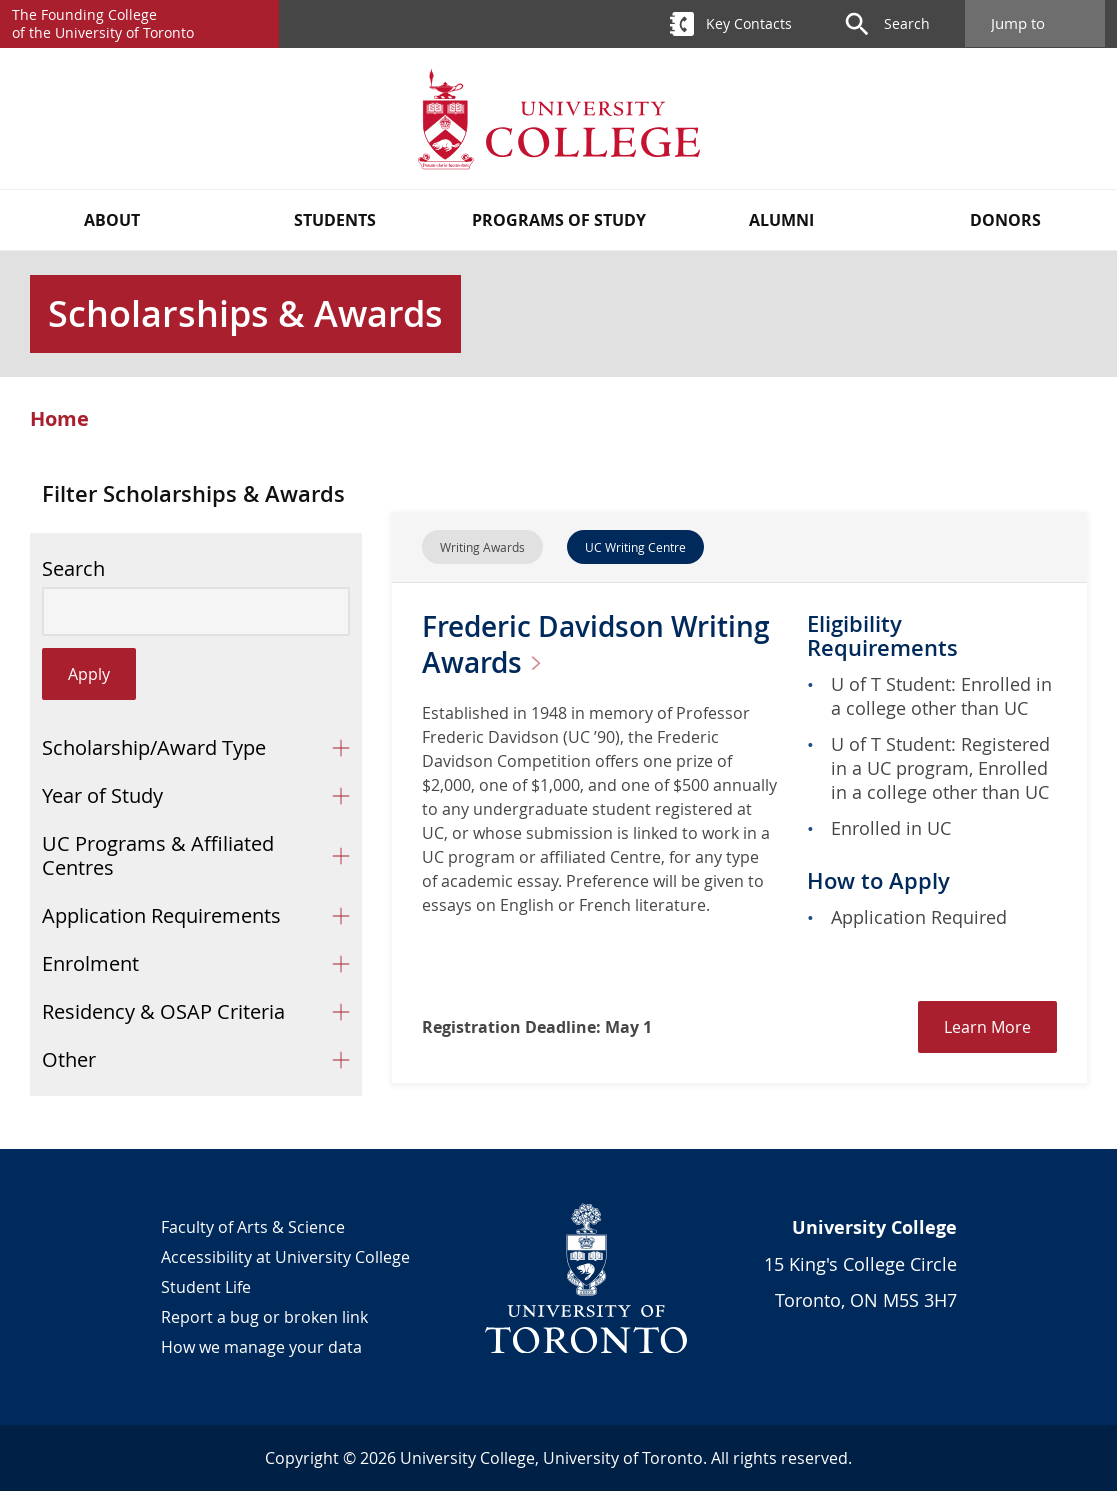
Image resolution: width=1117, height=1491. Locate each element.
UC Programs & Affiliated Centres (158, 855)
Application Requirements (161, 915)
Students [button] (335, 220)
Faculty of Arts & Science (253, 1227)
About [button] (112, 220)
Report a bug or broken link (264, 1317)
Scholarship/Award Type (154, 747)
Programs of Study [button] (559, 220)
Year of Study (102, 795)
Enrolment (90, 963)
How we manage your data (261, 1347)
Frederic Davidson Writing (596, 644)
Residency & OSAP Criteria (163, 1011)
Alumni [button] (781, 220)
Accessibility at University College (285, 1257)
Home (59, 419)
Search (73, 569)
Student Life (206, 1287)
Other (69, 1059)
